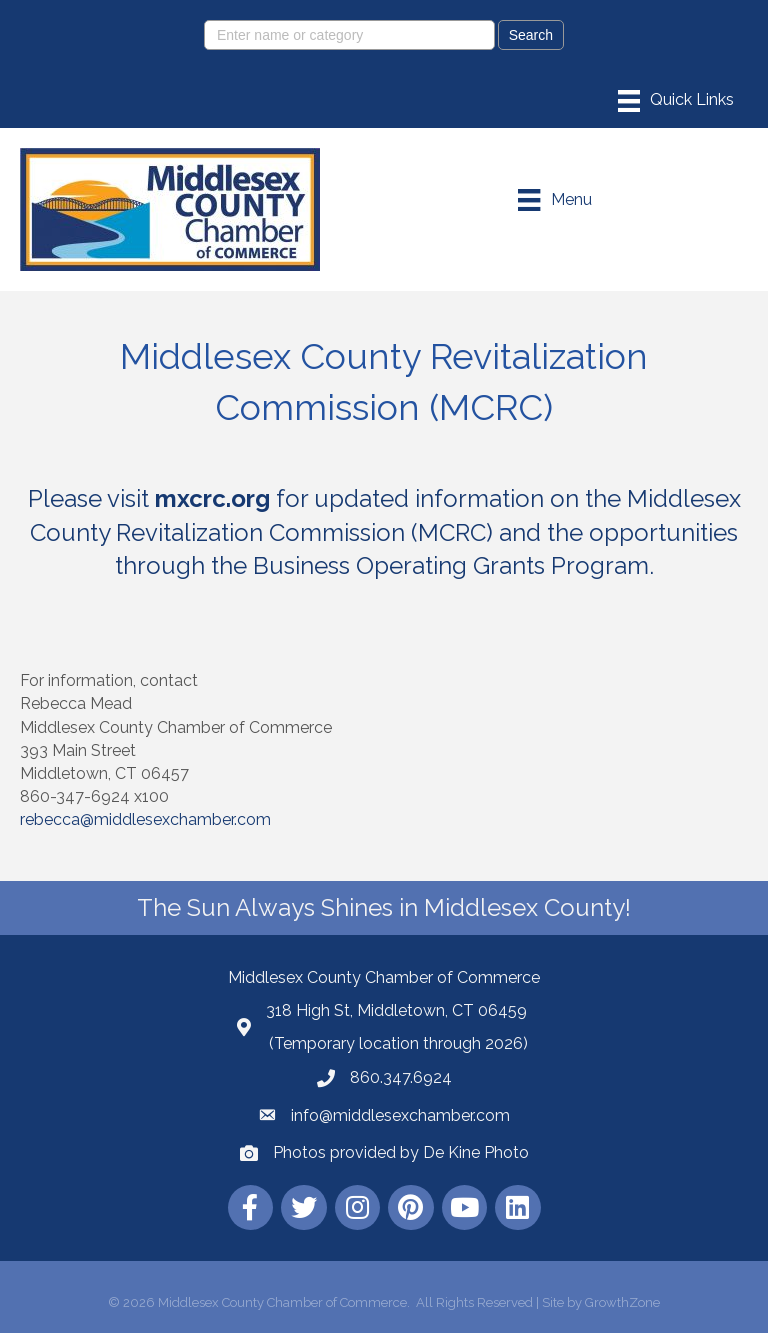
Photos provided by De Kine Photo (401, 1152)
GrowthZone (622, 1302)
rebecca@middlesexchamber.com (145, 819)
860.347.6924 (401, 1077)
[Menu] (676, 101)
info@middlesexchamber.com (400, 1115)
